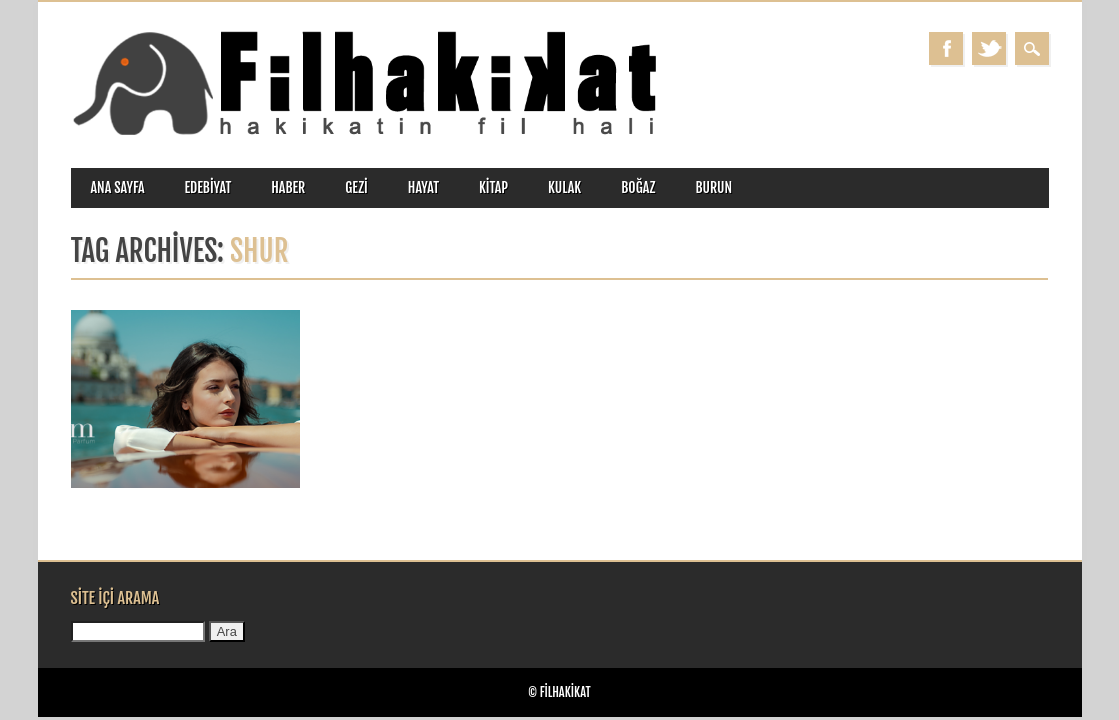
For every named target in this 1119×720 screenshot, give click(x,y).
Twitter (989, 48)
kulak (564, 187)
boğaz (638, 187)
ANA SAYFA (118, 187)
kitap (493, 187)
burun (713, 187)
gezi (356, 187)
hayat (423, 187)
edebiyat (208, 187)
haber (288, 187)
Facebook (946, 48)
